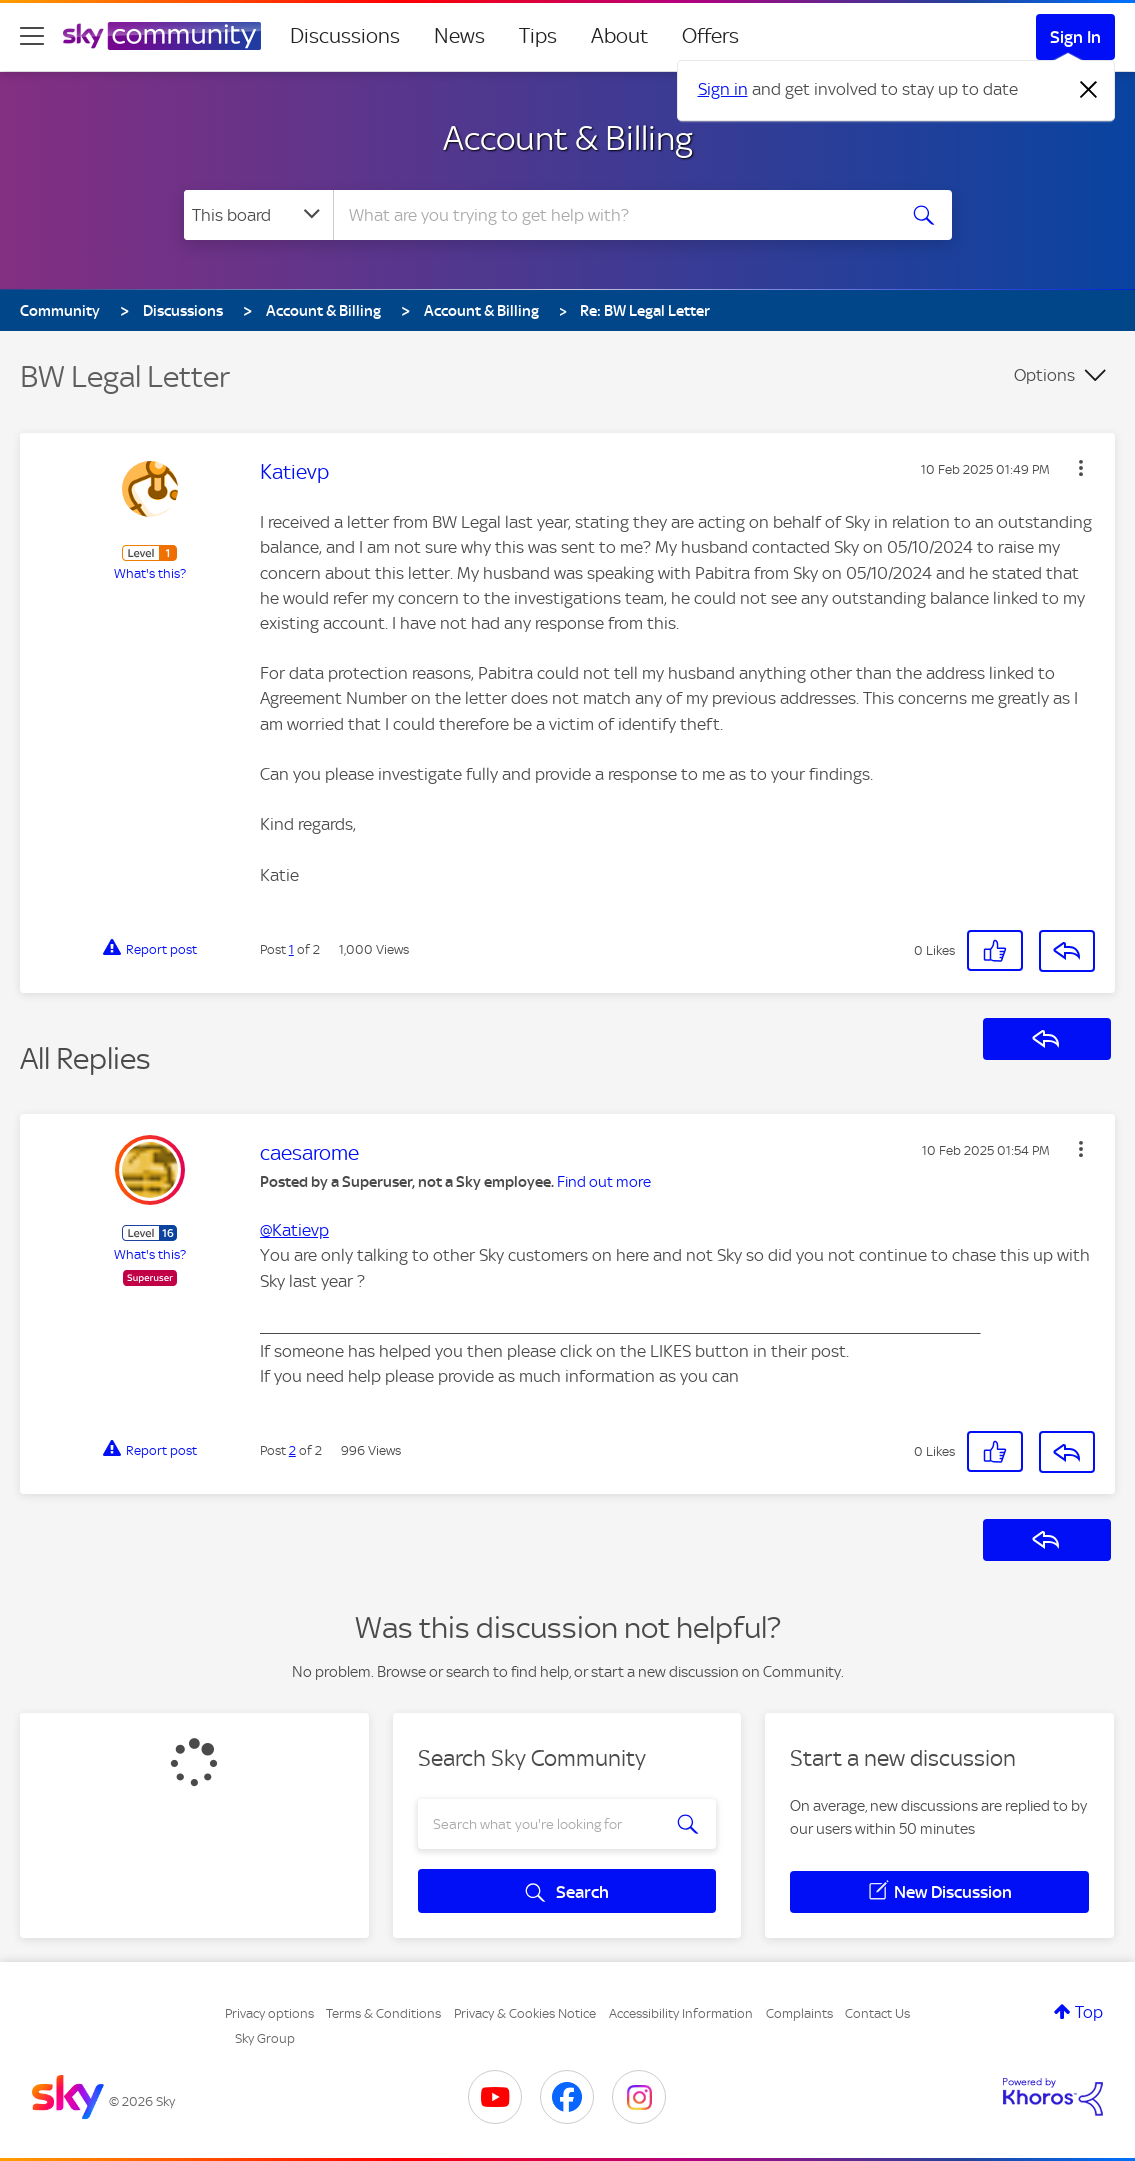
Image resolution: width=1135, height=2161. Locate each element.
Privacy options (269, 2013)
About (619, 36)
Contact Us (877, 2013)
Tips (538, 36)
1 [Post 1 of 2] (291, 949)
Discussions (345, 36)
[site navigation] (32, 36)
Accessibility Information (681, 2013)
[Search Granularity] (258, 215)
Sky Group (265, 2038)
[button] (1081, 468)
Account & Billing (568, 138)
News (459, 36)
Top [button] (1089, 2012)
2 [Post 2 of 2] (292, 1450)
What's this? (150, 573)
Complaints (799, 2013)
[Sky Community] (162, 36)
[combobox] (612, 215)
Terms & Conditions (383, 2013)
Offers (710, 36)
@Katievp (294, 1230)
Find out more (604, 1182)
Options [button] (1044, 375)
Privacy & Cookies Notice (525, 2013)
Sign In (1075, 37)
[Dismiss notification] (1089, 90)
